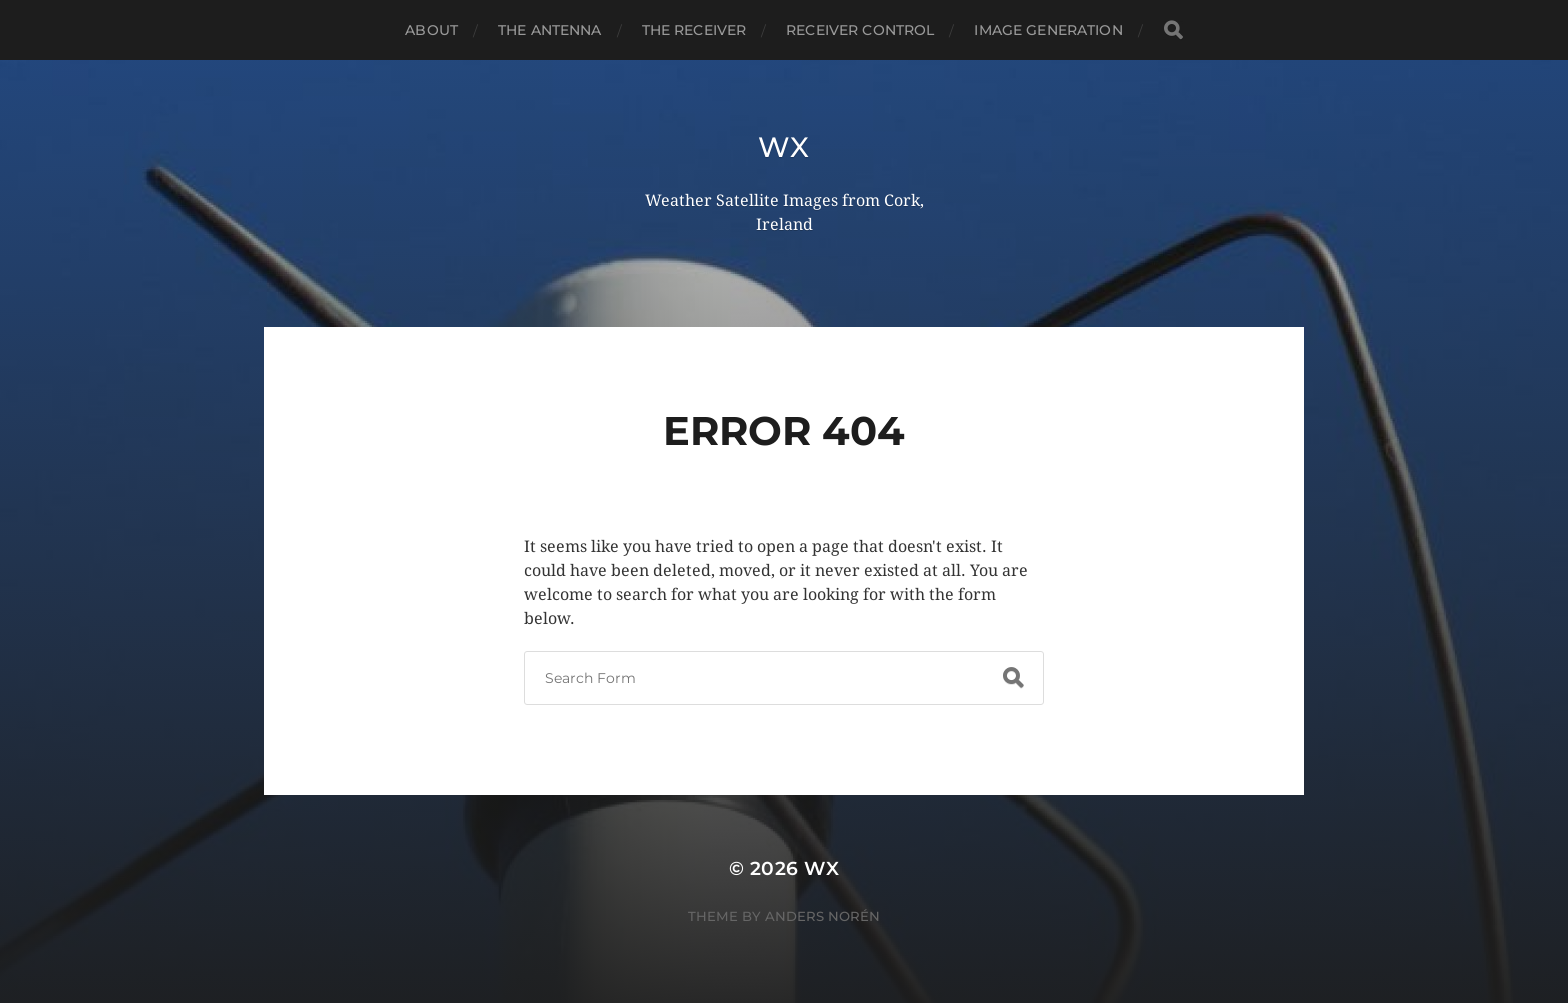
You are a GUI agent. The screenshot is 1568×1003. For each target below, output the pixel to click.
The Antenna (550, 30)
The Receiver (694, 30)
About (431, 30)
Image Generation (1048, 30)
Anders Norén (822, 916)
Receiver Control (860, 30)
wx (783, 147)
